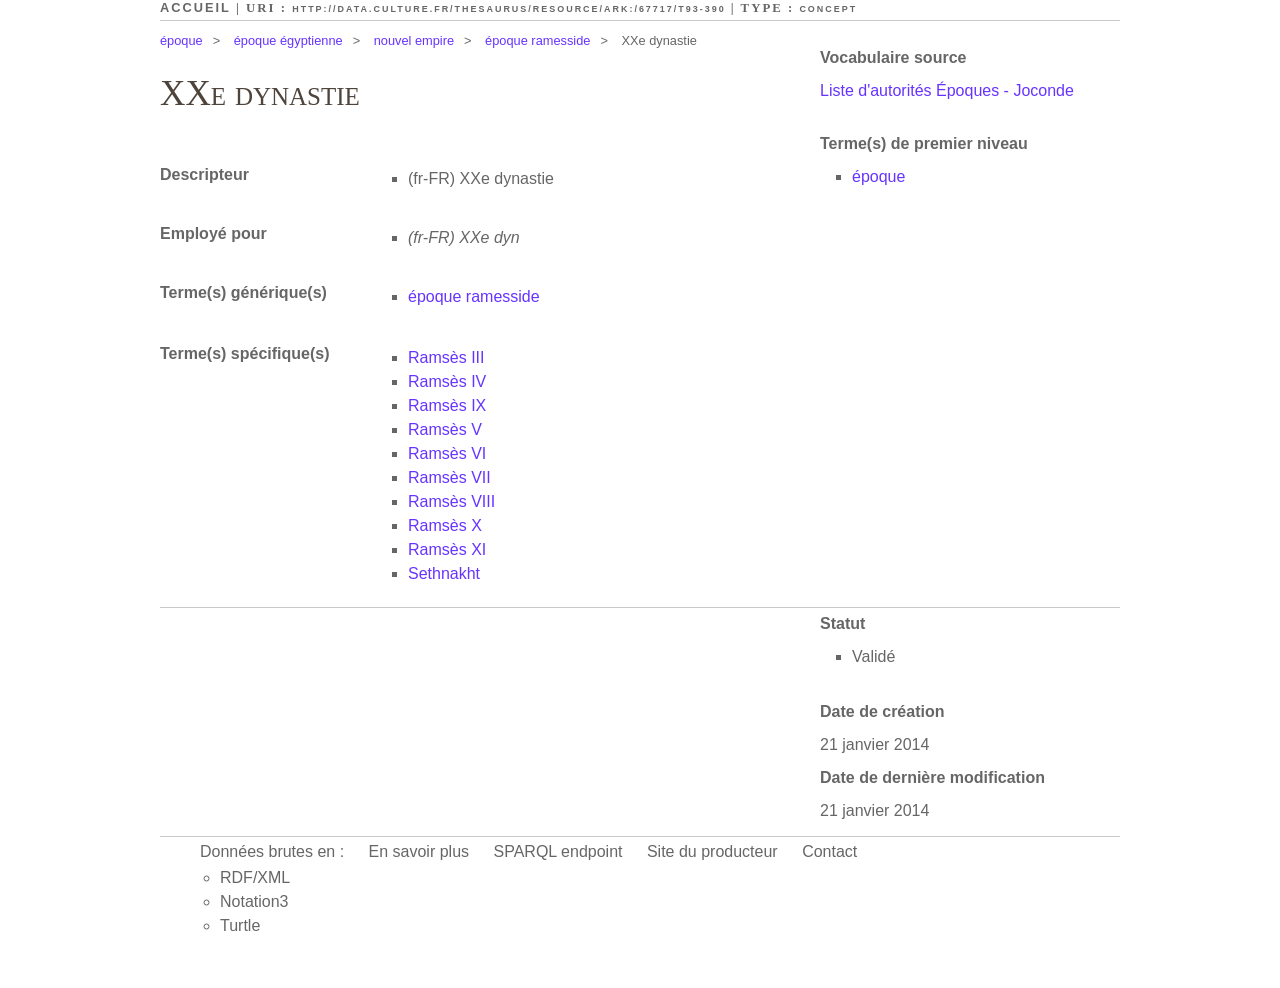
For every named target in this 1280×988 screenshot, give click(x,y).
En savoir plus (419, 851)
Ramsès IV (447, 381)
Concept (828, 9)
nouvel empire (414, 40)
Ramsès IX (447, 405)
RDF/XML (255, 877)
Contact (829, 851)
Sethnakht (444, 573)
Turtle (240, 925)
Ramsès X (445, 525)
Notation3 (254, 901)
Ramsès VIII (451, 501)
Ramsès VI (447, 453)
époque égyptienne (288, 40)
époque (181, 40)
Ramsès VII (449, 477)
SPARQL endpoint (558, 851)
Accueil (195, 7)
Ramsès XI (447, 549)
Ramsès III (446, 357)
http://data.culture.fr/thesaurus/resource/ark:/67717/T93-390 (508, 9)
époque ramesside (537, 40)
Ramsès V (445, 429)
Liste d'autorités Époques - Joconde (947, 90)
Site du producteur (712, 851)
